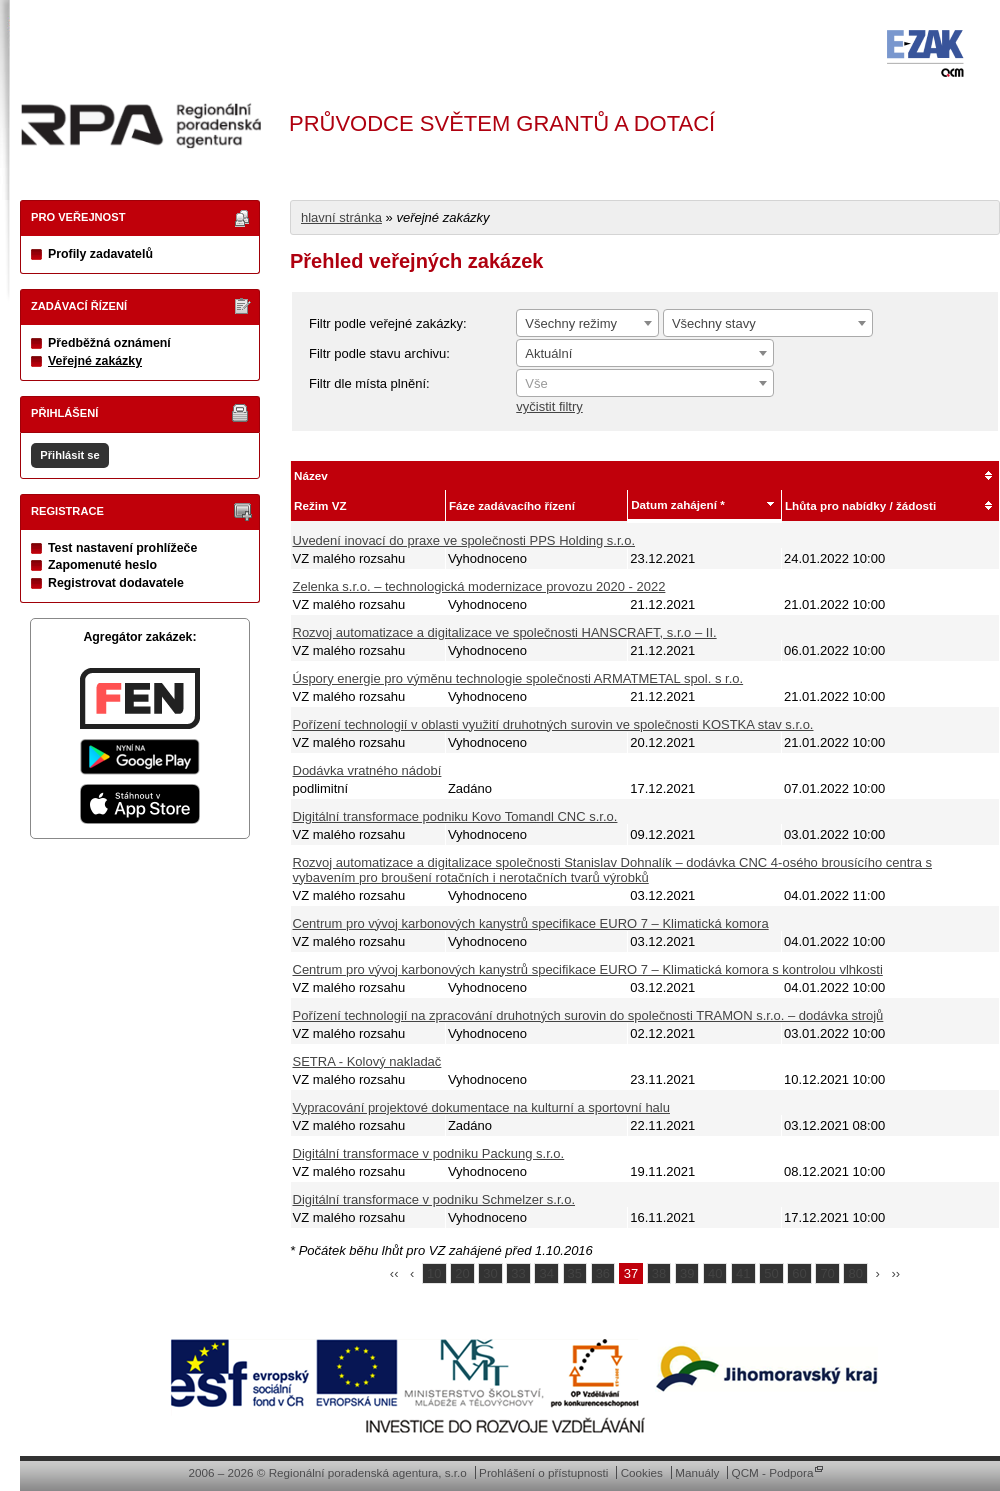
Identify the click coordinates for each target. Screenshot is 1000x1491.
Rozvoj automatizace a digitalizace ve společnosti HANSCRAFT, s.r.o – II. (505, 632)
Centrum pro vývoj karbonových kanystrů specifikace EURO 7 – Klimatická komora (531, 923)
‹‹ (394, 1273)
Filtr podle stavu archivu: (379, 353)
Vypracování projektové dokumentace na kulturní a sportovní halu (481, 1107)
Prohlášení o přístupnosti (543, 1472)
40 (715, 1273)
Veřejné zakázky (95, 361)
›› (896, 1273)
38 (659, 1273)
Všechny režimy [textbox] (571, 323)
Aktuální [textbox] (548, 353)
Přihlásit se (69, 455)
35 (575, 1273)
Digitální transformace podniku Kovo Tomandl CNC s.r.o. (455, 816)
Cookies (642, 1472)
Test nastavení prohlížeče (122, 548)
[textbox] (645, 384)
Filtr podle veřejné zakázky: (388, 323)
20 (462, 1273)
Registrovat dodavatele (116, 583)
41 (743, 1273)
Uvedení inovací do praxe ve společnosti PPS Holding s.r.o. (464, 540)
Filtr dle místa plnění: (369, 383)
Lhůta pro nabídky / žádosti (860, 505)
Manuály (697, 1472)
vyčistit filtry (549, 406)
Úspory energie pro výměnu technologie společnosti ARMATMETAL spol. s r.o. (518, 678)
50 (771, 1273)
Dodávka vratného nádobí (367, 770)
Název (311, 475)
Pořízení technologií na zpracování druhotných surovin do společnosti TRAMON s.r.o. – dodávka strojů (588, 1015)
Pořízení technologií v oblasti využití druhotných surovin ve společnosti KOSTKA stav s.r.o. (553, 724)
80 (855, 1273)
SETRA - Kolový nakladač (367, 1061)
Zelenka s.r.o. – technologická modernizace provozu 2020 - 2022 (479, 586)
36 (603, 1273)
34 (546, 1273)
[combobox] (587, 323)
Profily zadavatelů (100, 254)
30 (490, 1273)
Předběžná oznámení (109, 343)
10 (434, 1273)
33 (518, 1273)
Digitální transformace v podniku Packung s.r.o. (429, 1153)
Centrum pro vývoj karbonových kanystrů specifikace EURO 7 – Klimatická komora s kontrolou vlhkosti (588, 969)
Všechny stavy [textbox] (714, 323)
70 (827, 1273)
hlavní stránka (341, 217)
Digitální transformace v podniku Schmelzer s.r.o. (434, 1199)
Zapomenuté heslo (102, 565)
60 (799, 1273)
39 (687, 1273)
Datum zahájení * (678, 504)
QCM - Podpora (773, 1472)
